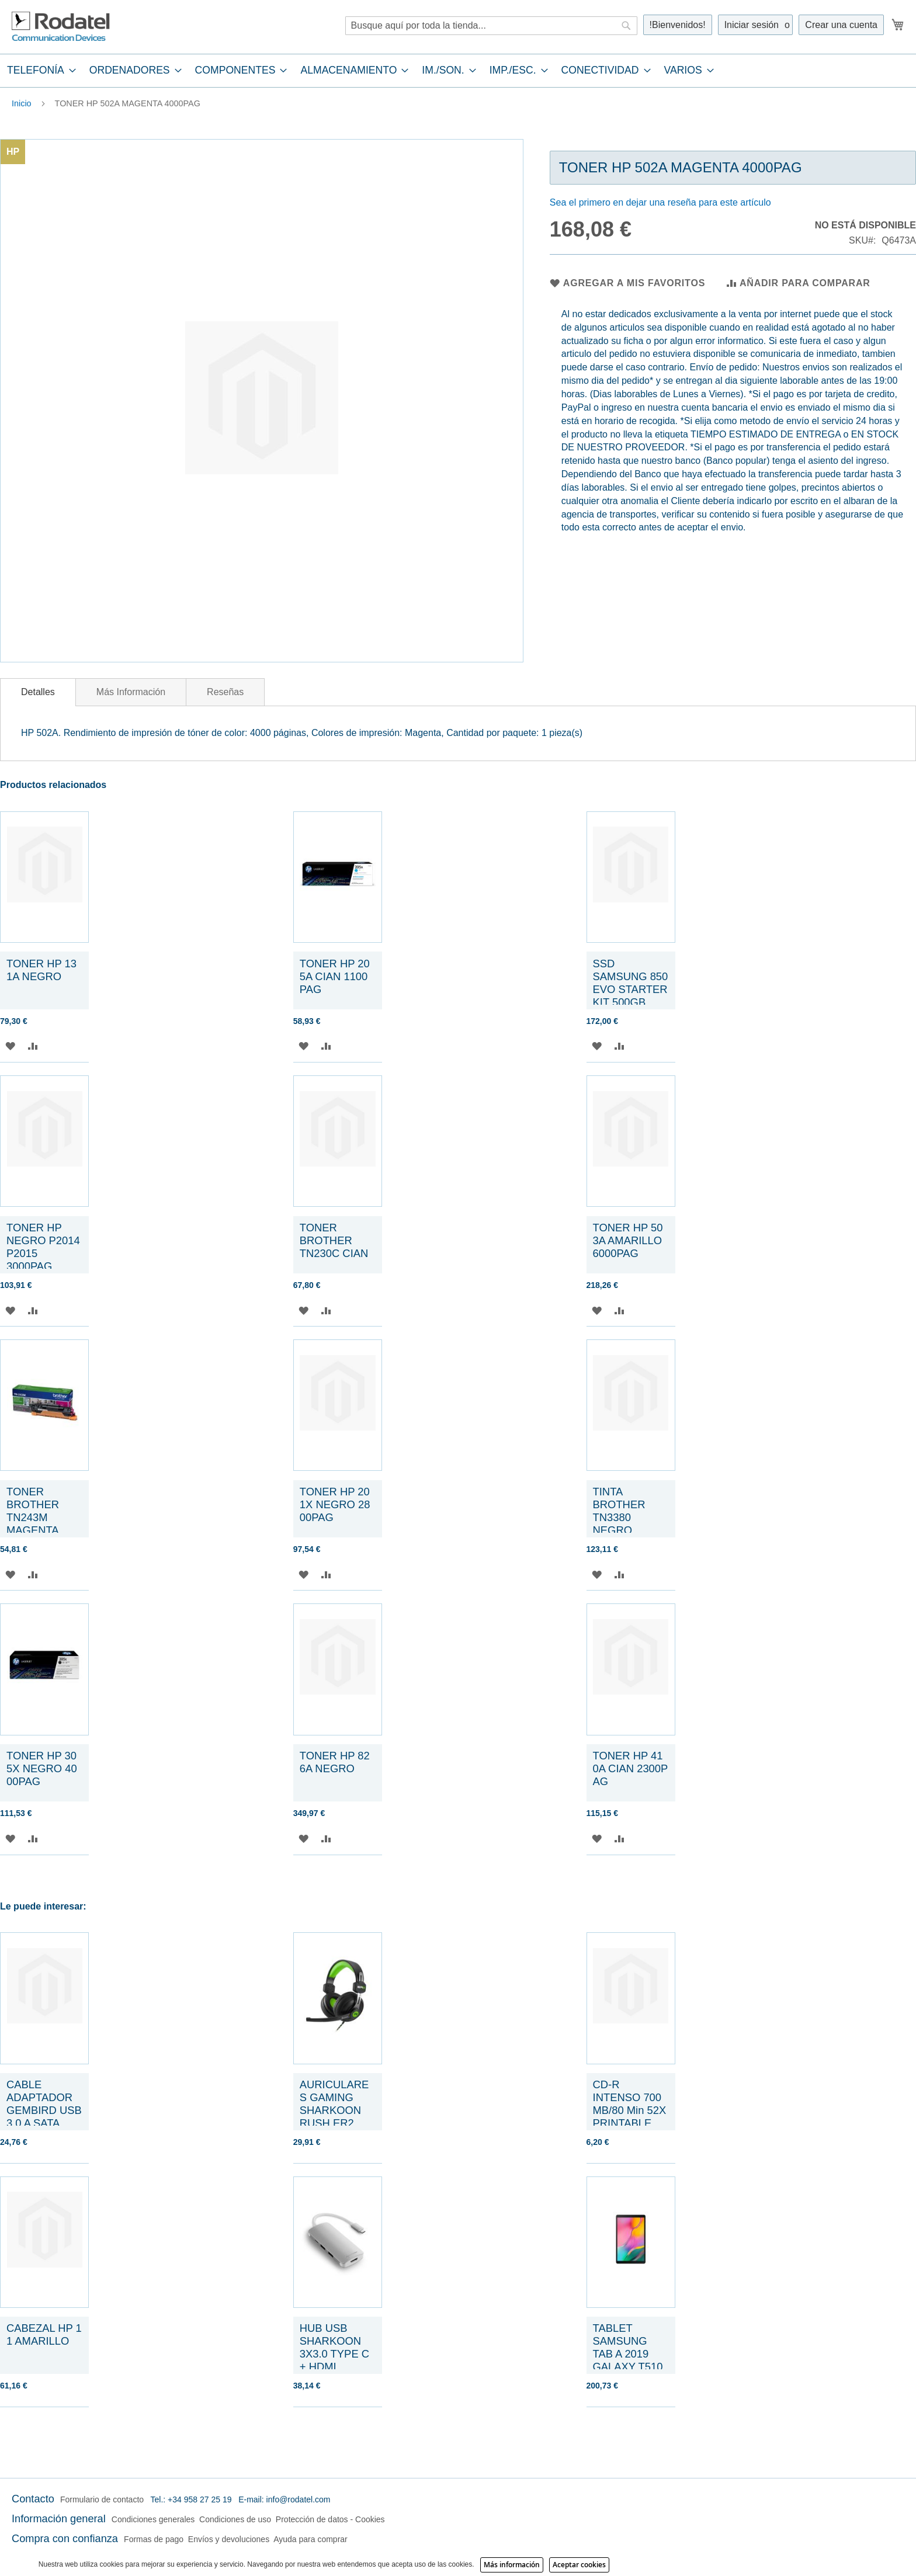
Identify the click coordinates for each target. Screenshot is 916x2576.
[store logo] (61, 27)
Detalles (38, 692)
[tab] (458, 70)
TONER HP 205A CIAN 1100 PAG (335, 976)
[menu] (458, 70)
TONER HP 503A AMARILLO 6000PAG (629, 1240)
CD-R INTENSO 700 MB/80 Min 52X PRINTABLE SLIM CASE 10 (630, 2110)
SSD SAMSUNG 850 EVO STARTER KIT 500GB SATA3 (630, 989)
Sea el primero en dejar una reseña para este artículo (660, 202)
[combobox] (491, 25)
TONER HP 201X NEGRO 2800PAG (335, 1504)
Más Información (130, 692)
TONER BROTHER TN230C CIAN (334, 1240)
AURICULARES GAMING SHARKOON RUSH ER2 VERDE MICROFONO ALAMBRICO (334, 2123)
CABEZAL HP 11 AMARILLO (44, 2334)
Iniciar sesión (751, 25)
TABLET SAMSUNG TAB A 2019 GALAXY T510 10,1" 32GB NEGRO (628, 2360)
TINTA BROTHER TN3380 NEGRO (619, 1510)
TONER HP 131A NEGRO (41, 970)
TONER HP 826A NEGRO (335, 1762)
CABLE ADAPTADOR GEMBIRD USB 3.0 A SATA (44, 2103)
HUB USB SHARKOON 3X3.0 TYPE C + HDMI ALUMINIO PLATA (334, 2360)
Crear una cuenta (841, 25)
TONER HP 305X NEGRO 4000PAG (41, 1768)
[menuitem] (38, 70)
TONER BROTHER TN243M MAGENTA (32, 1510)
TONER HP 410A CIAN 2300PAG (630, 1768)
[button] (10, 1046)
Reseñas (225, 692)
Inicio (22, 103)
